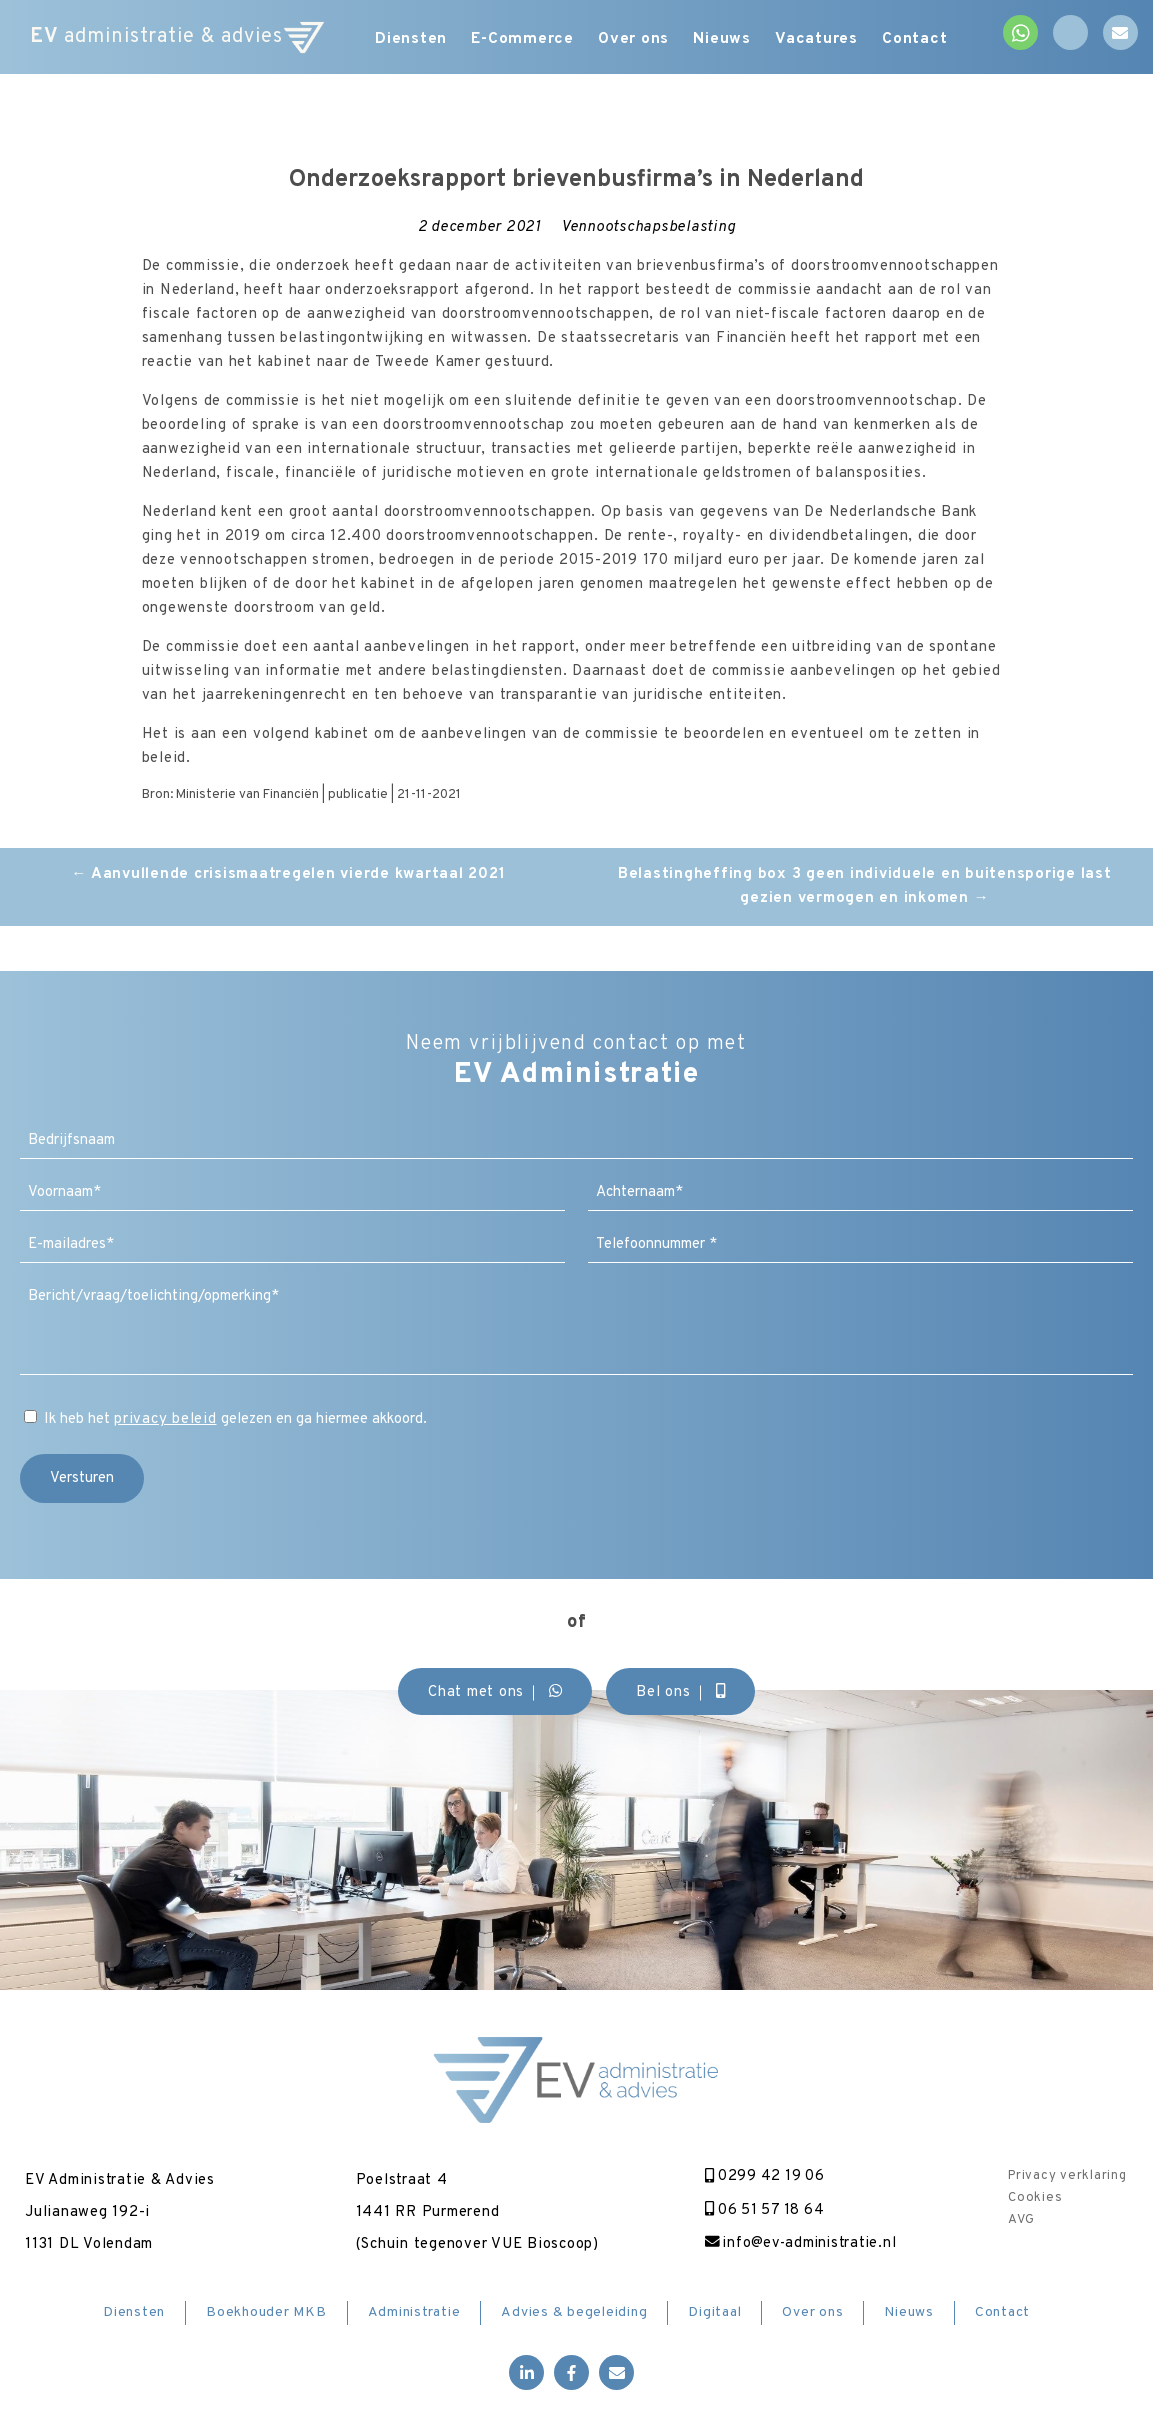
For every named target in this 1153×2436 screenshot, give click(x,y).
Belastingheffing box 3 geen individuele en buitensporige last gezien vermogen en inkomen (865, 886)
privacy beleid (165, 1419)
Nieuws (733, 40)
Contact (936, 40)
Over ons (638, 40)
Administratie (414, 2313)
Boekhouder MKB (266, 2313)
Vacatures (833, 40)
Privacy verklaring (1067, 2176)
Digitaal (714, 2313)
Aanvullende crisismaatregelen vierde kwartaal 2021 (288, 874)
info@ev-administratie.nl (796, 2244)
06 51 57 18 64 (759, 2210)
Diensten (403, 40)
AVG (1021, 2220)
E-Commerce (521, 40)
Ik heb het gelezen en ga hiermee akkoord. (235, 1419)
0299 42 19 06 (759, 2176)
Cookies (1035, 2198)
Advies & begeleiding (574, 2313)
